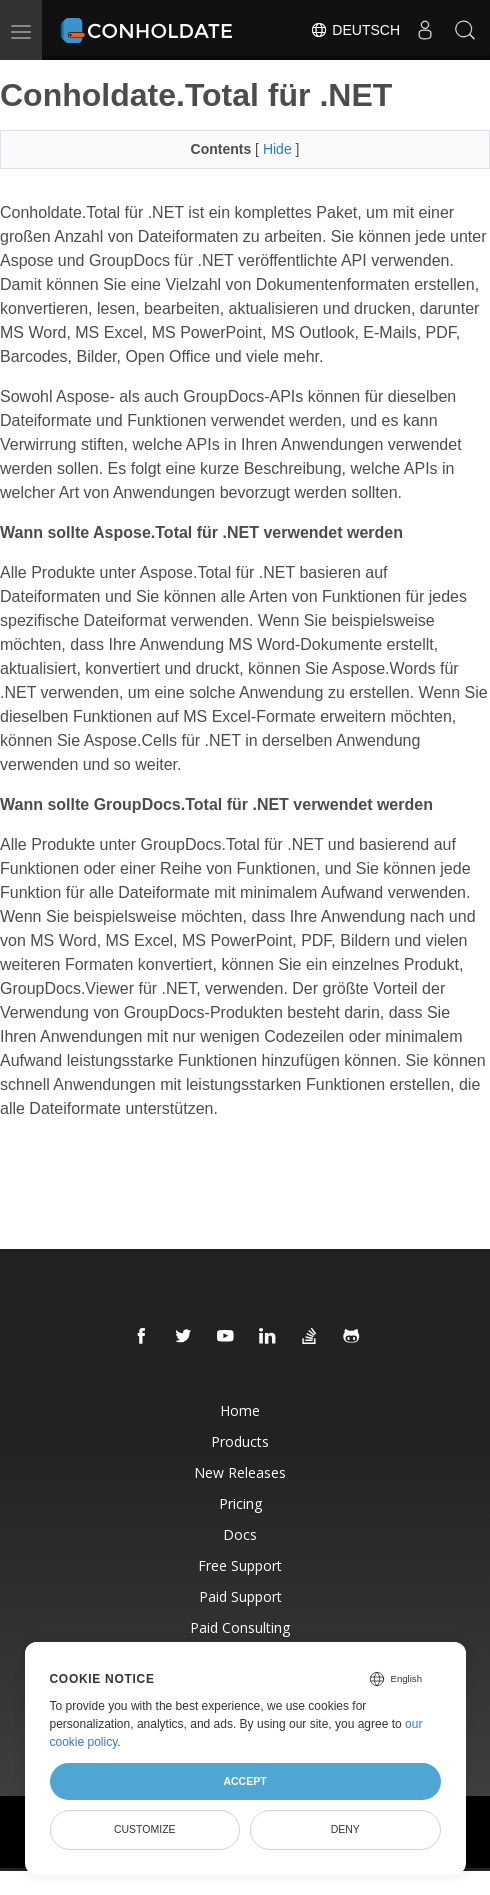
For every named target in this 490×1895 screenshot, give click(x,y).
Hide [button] (279, 149)
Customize (145, 1829)
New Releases (240, 1472)
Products (240, 1441)
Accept (244, 1781)
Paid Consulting (240, 1627)
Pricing (240, 1503)
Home (240, 1410)
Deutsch (355, 30)
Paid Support (240, 1596)
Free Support (240, 1565)
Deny (345, 1829)
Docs (240, 1534)
